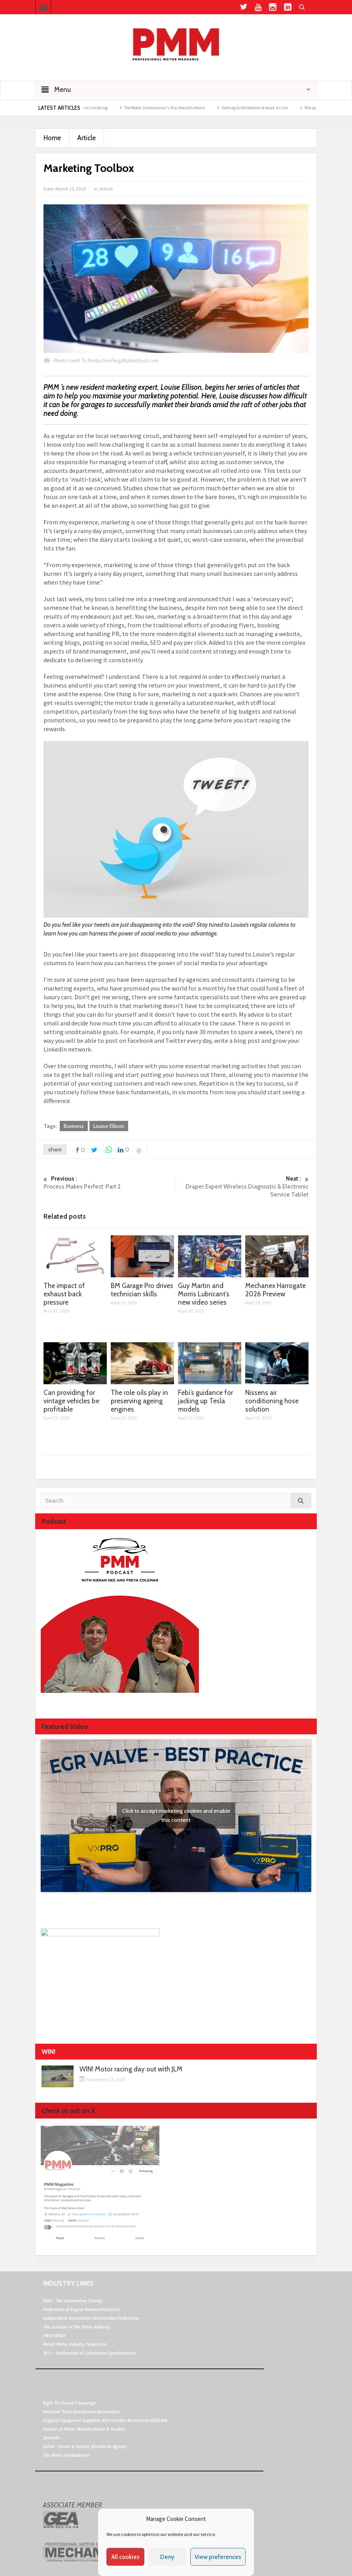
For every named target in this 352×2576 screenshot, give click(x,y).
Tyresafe (51, 2438)
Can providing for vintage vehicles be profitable (71, 1401)
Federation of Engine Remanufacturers (81, 2309)
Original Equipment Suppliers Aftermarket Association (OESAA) (105, 2420)
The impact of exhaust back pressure (64, 1294)
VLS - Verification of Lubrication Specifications (89, 2353)
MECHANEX (54, 2335)
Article (86, 138)
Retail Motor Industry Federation (75, 2344)
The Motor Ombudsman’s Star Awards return (176, 108)
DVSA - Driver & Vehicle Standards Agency (85, 2446)
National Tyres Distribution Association (81, 2411)
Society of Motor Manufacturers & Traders (84, 2429)
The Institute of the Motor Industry (76, 2327)
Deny (167, 2557)
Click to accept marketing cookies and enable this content (176, 1815)
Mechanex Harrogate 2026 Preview (275, 1290)
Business (74, 1126)
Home (52, 138)
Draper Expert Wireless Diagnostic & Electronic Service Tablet (242, 1186)
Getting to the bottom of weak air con (266, 108)
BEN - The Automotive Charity (72, 2301)
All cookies (126, 2557)
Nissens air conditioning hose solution (272, 1401)
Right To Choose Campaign (69, 2403)
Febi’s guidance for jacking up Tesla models (205, 1401)
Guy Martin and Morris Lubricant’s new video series (203, 1294)
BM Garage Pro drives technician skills (142, 1290)
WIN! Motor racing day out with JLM (130, 2069)
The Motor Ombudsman (66, 2455)
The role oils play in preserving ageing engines (139, 1401)
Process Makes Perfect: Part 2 (110, 1182)
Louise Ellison (108, 1126)
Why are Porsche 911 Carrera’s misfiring (83, 108)
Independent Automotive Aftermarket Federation (91, 2318)
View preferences (218, 2557)
